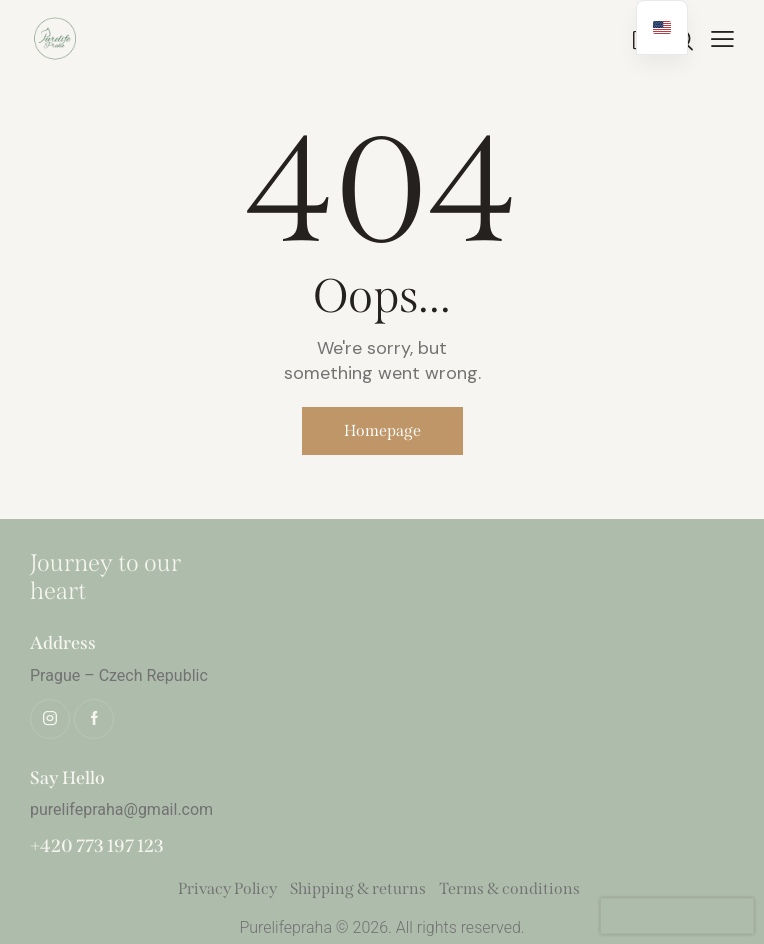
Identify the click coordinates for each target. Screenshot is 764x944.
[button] (722, 37)
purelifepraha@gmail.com (121, 809)
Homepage (382, 430)
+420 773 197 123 (97, 846)
